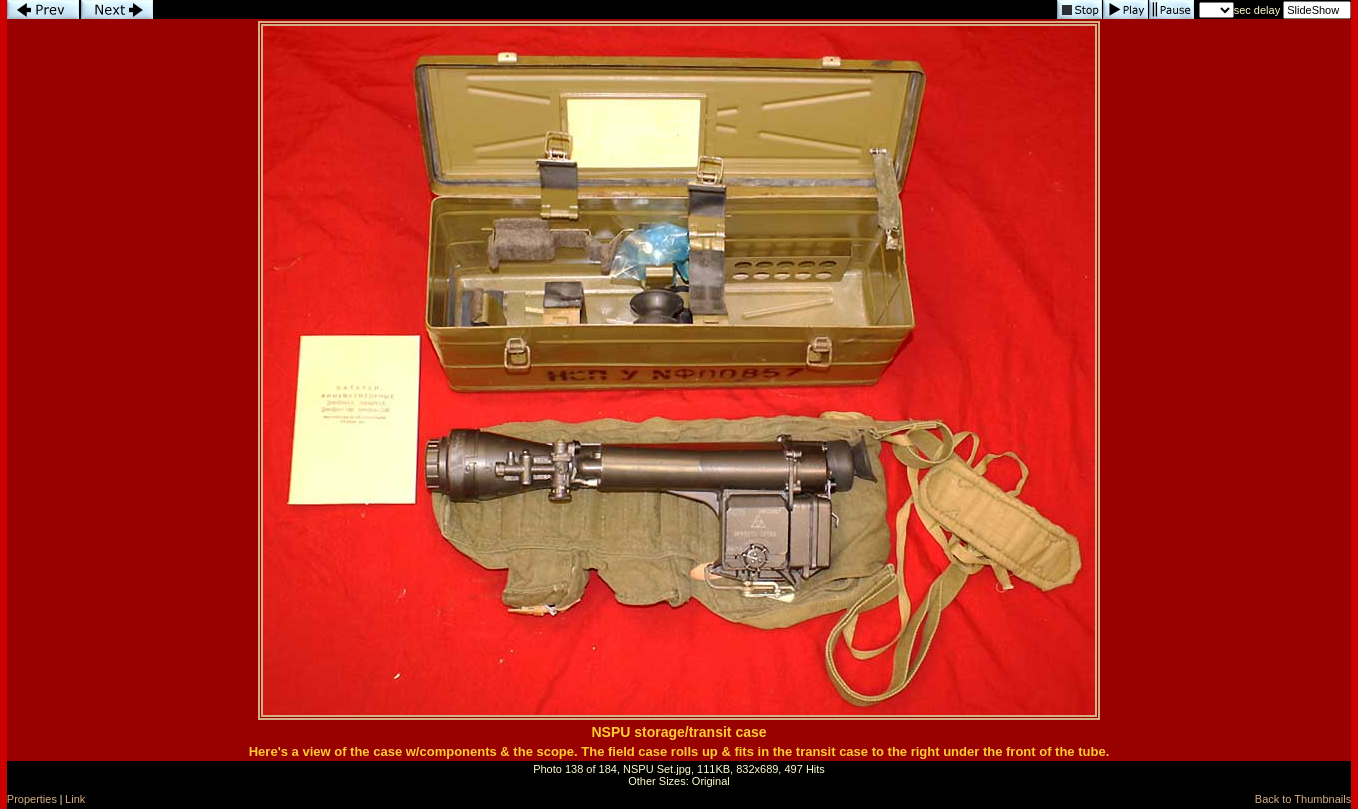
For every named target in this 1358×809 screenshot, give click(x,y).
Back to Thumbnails (1303, 799)
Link (75, 799)
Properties (32, 799)
